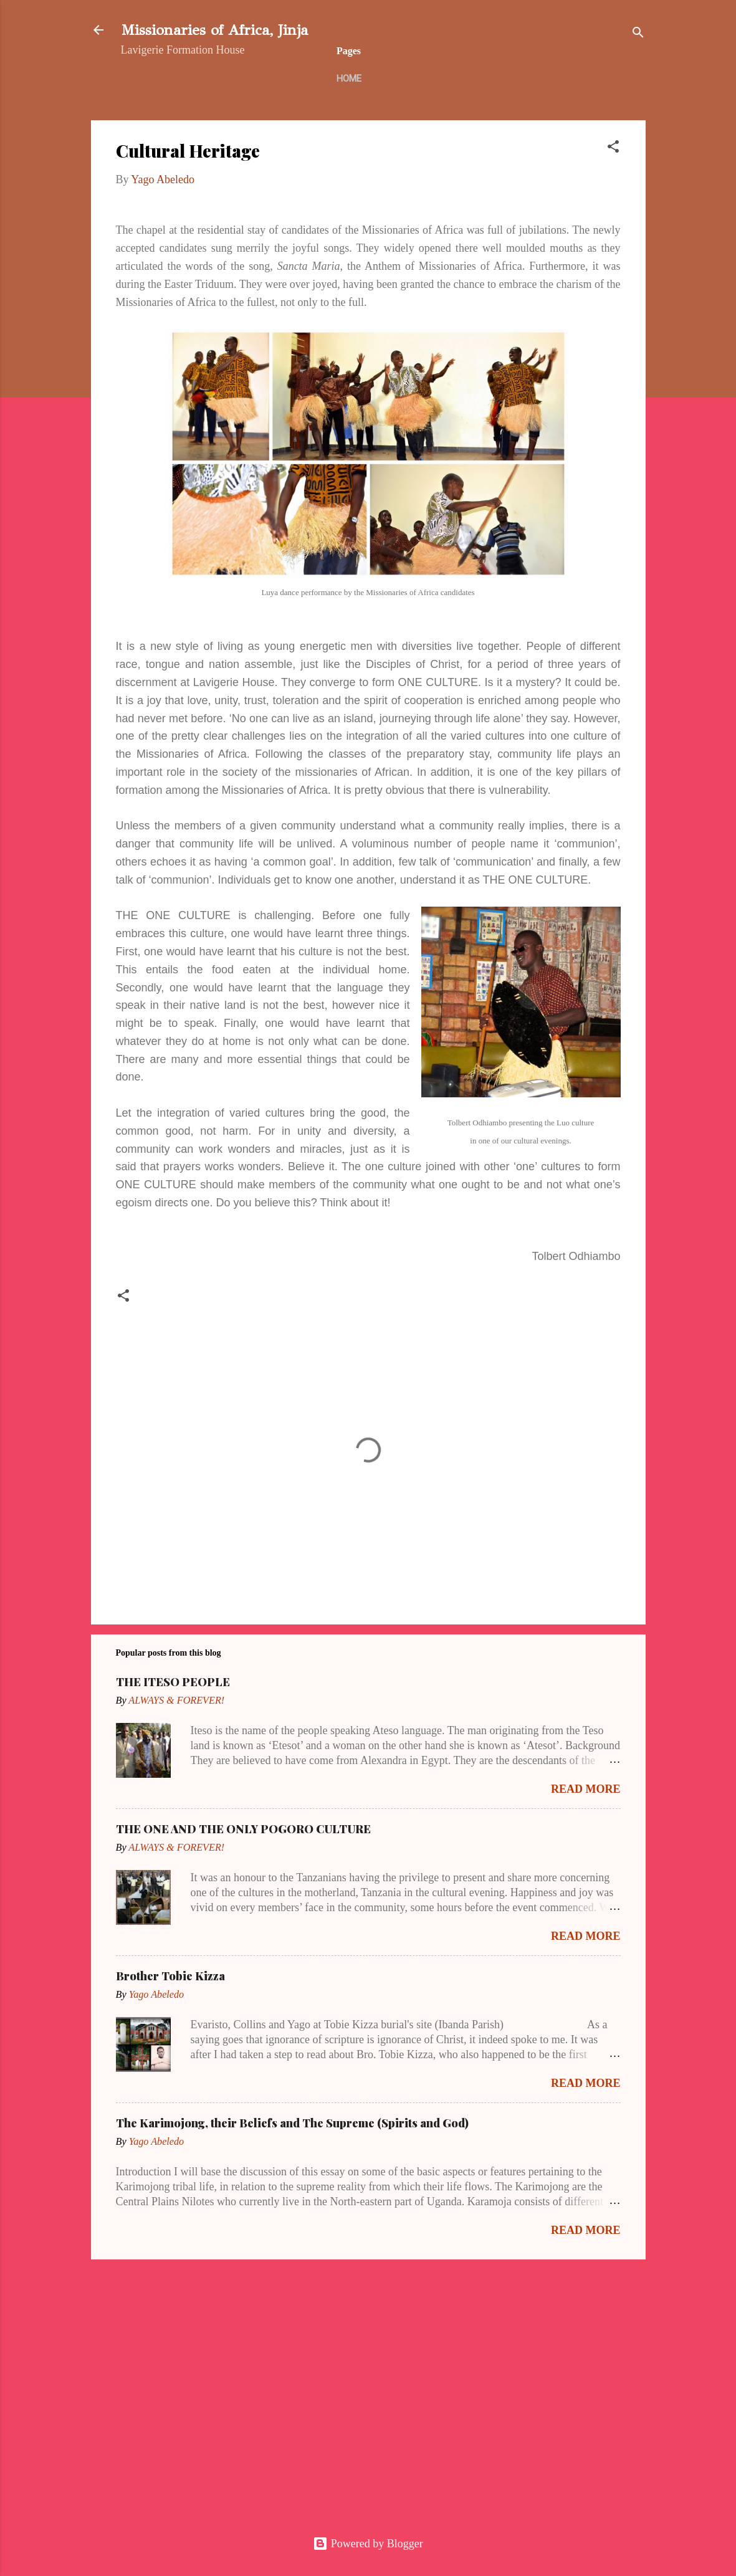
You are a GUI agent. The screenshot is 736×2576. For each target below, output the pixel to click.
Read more (586, 1789)
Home (349, 78)
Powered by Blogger (368, 2543)
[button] (613, 148)
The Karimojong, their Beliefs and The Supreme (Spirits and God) (292, 2123)
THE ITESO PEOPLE (173, 1681)
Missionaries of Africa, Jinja (214, 30)
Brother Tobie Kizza (170, 1975)
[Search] (638, 34)
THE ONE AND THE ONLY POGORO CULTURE (243, 1828)
